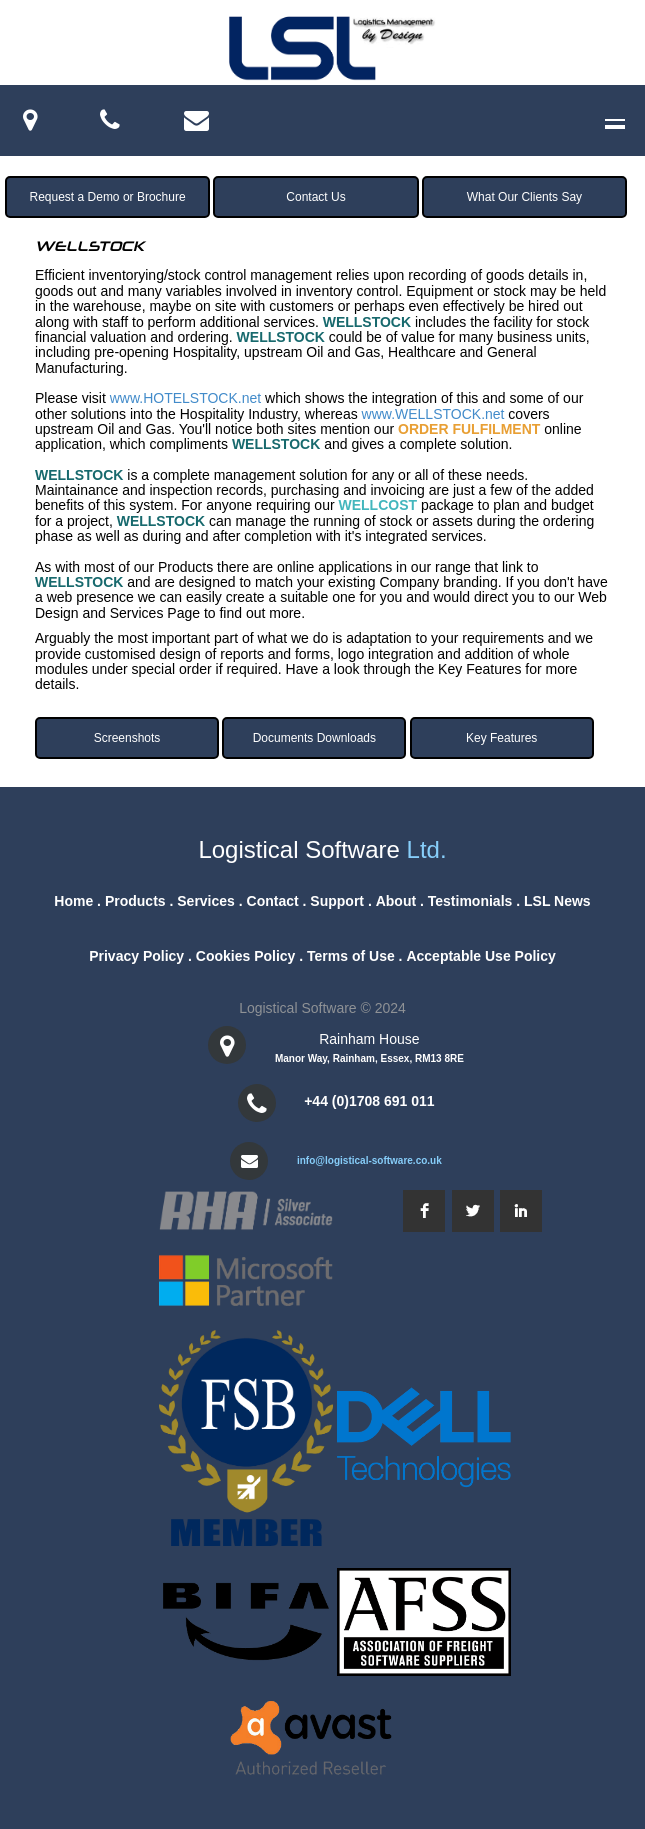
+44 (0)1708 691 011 (369, 1101)
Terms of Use (351, 956)
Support (337, 901)
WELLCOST (377, 505)
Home (73, 901)
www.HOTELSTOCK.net (185, 398)
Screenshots (127, 738)
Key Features (501, 738)
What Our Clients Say (524, 197)
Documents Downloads (314, 738)
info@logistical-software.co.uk (369, 1160)
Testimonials (470, 901)
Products (135, 901)
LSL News (557, 901)
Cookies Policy (246, 956)
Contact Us (315, 197)
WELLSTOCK (367, 322)
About (396, 901)
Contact (273, 901)
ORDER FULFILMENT (469, 429)
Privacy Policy (136, 956)
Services (206, 901)
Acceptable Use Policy (480, 956)
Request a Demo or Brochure (108, 197)
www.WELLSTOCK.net (433, 414)
